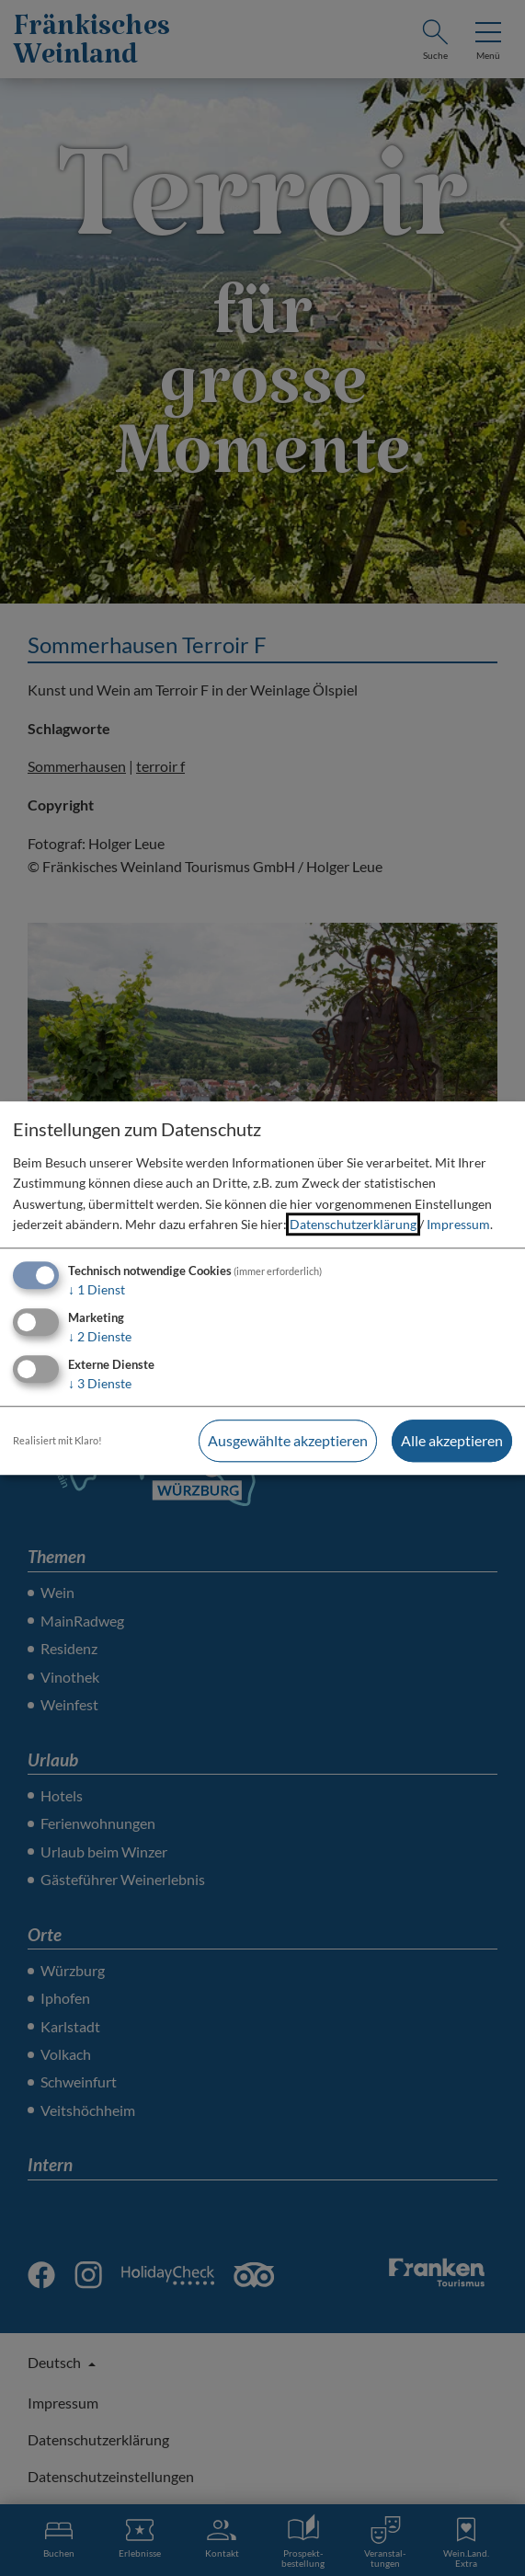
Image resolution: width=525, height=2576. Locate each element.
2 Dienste (99, 1336)
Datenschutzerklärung (353, 1224)
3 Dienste (99, 1383)
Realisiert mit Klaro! (57, 1440)
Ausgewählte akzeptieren (288, 1440)
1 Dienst (96, 1290)
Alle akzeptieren (452, 1440)
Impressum (458, 1224)
